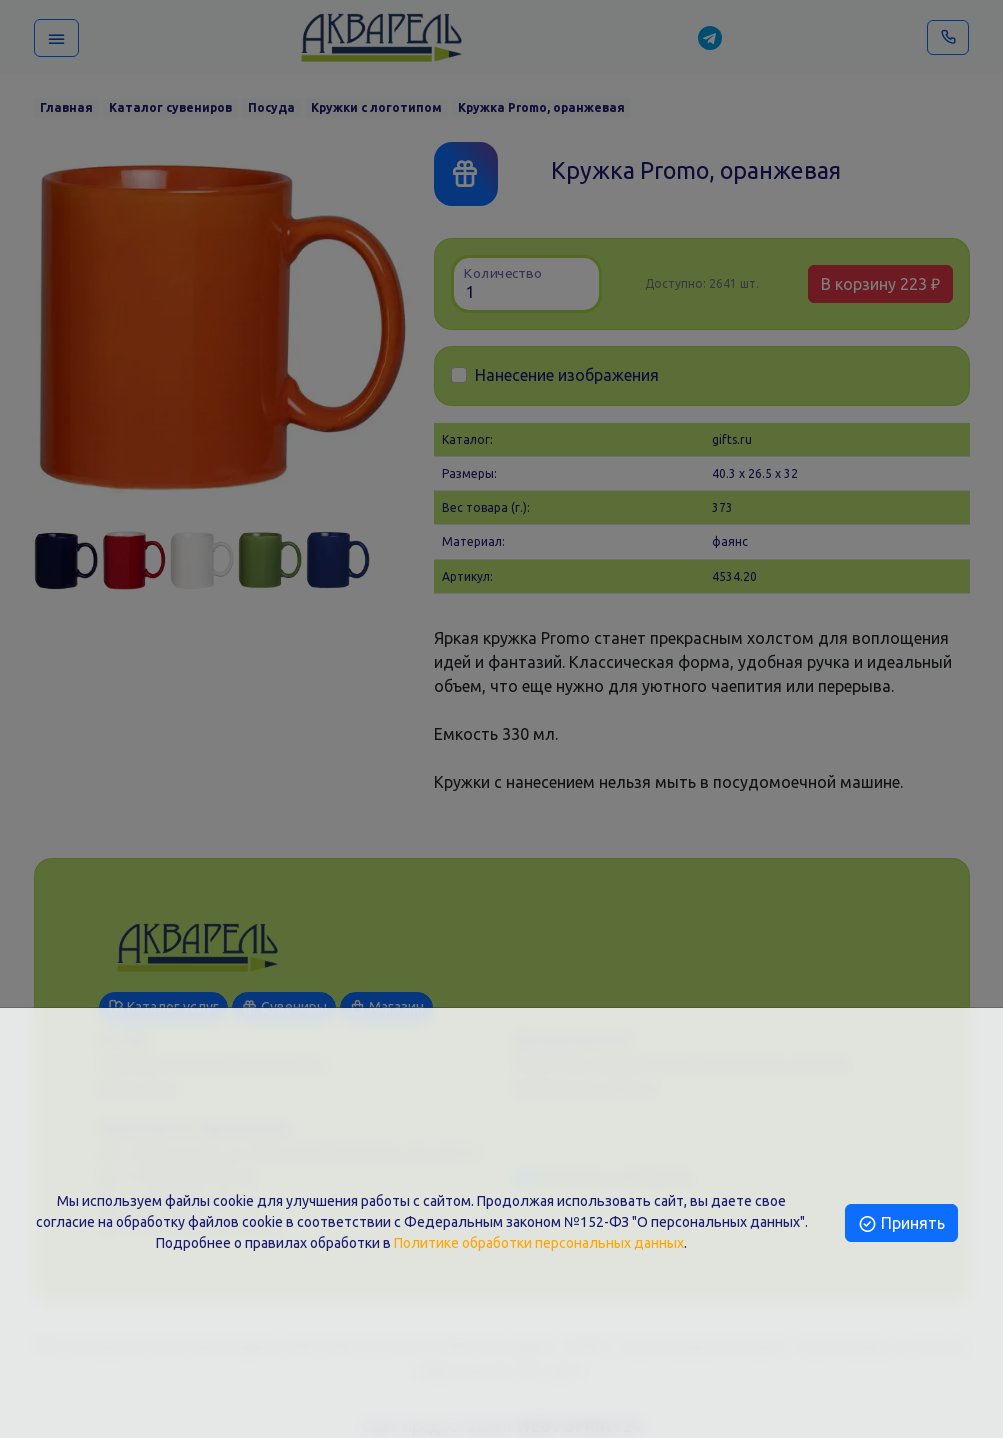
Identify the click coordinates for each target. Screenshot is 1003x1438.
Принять (901, 1223)
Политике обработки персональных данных (539, 1243)
